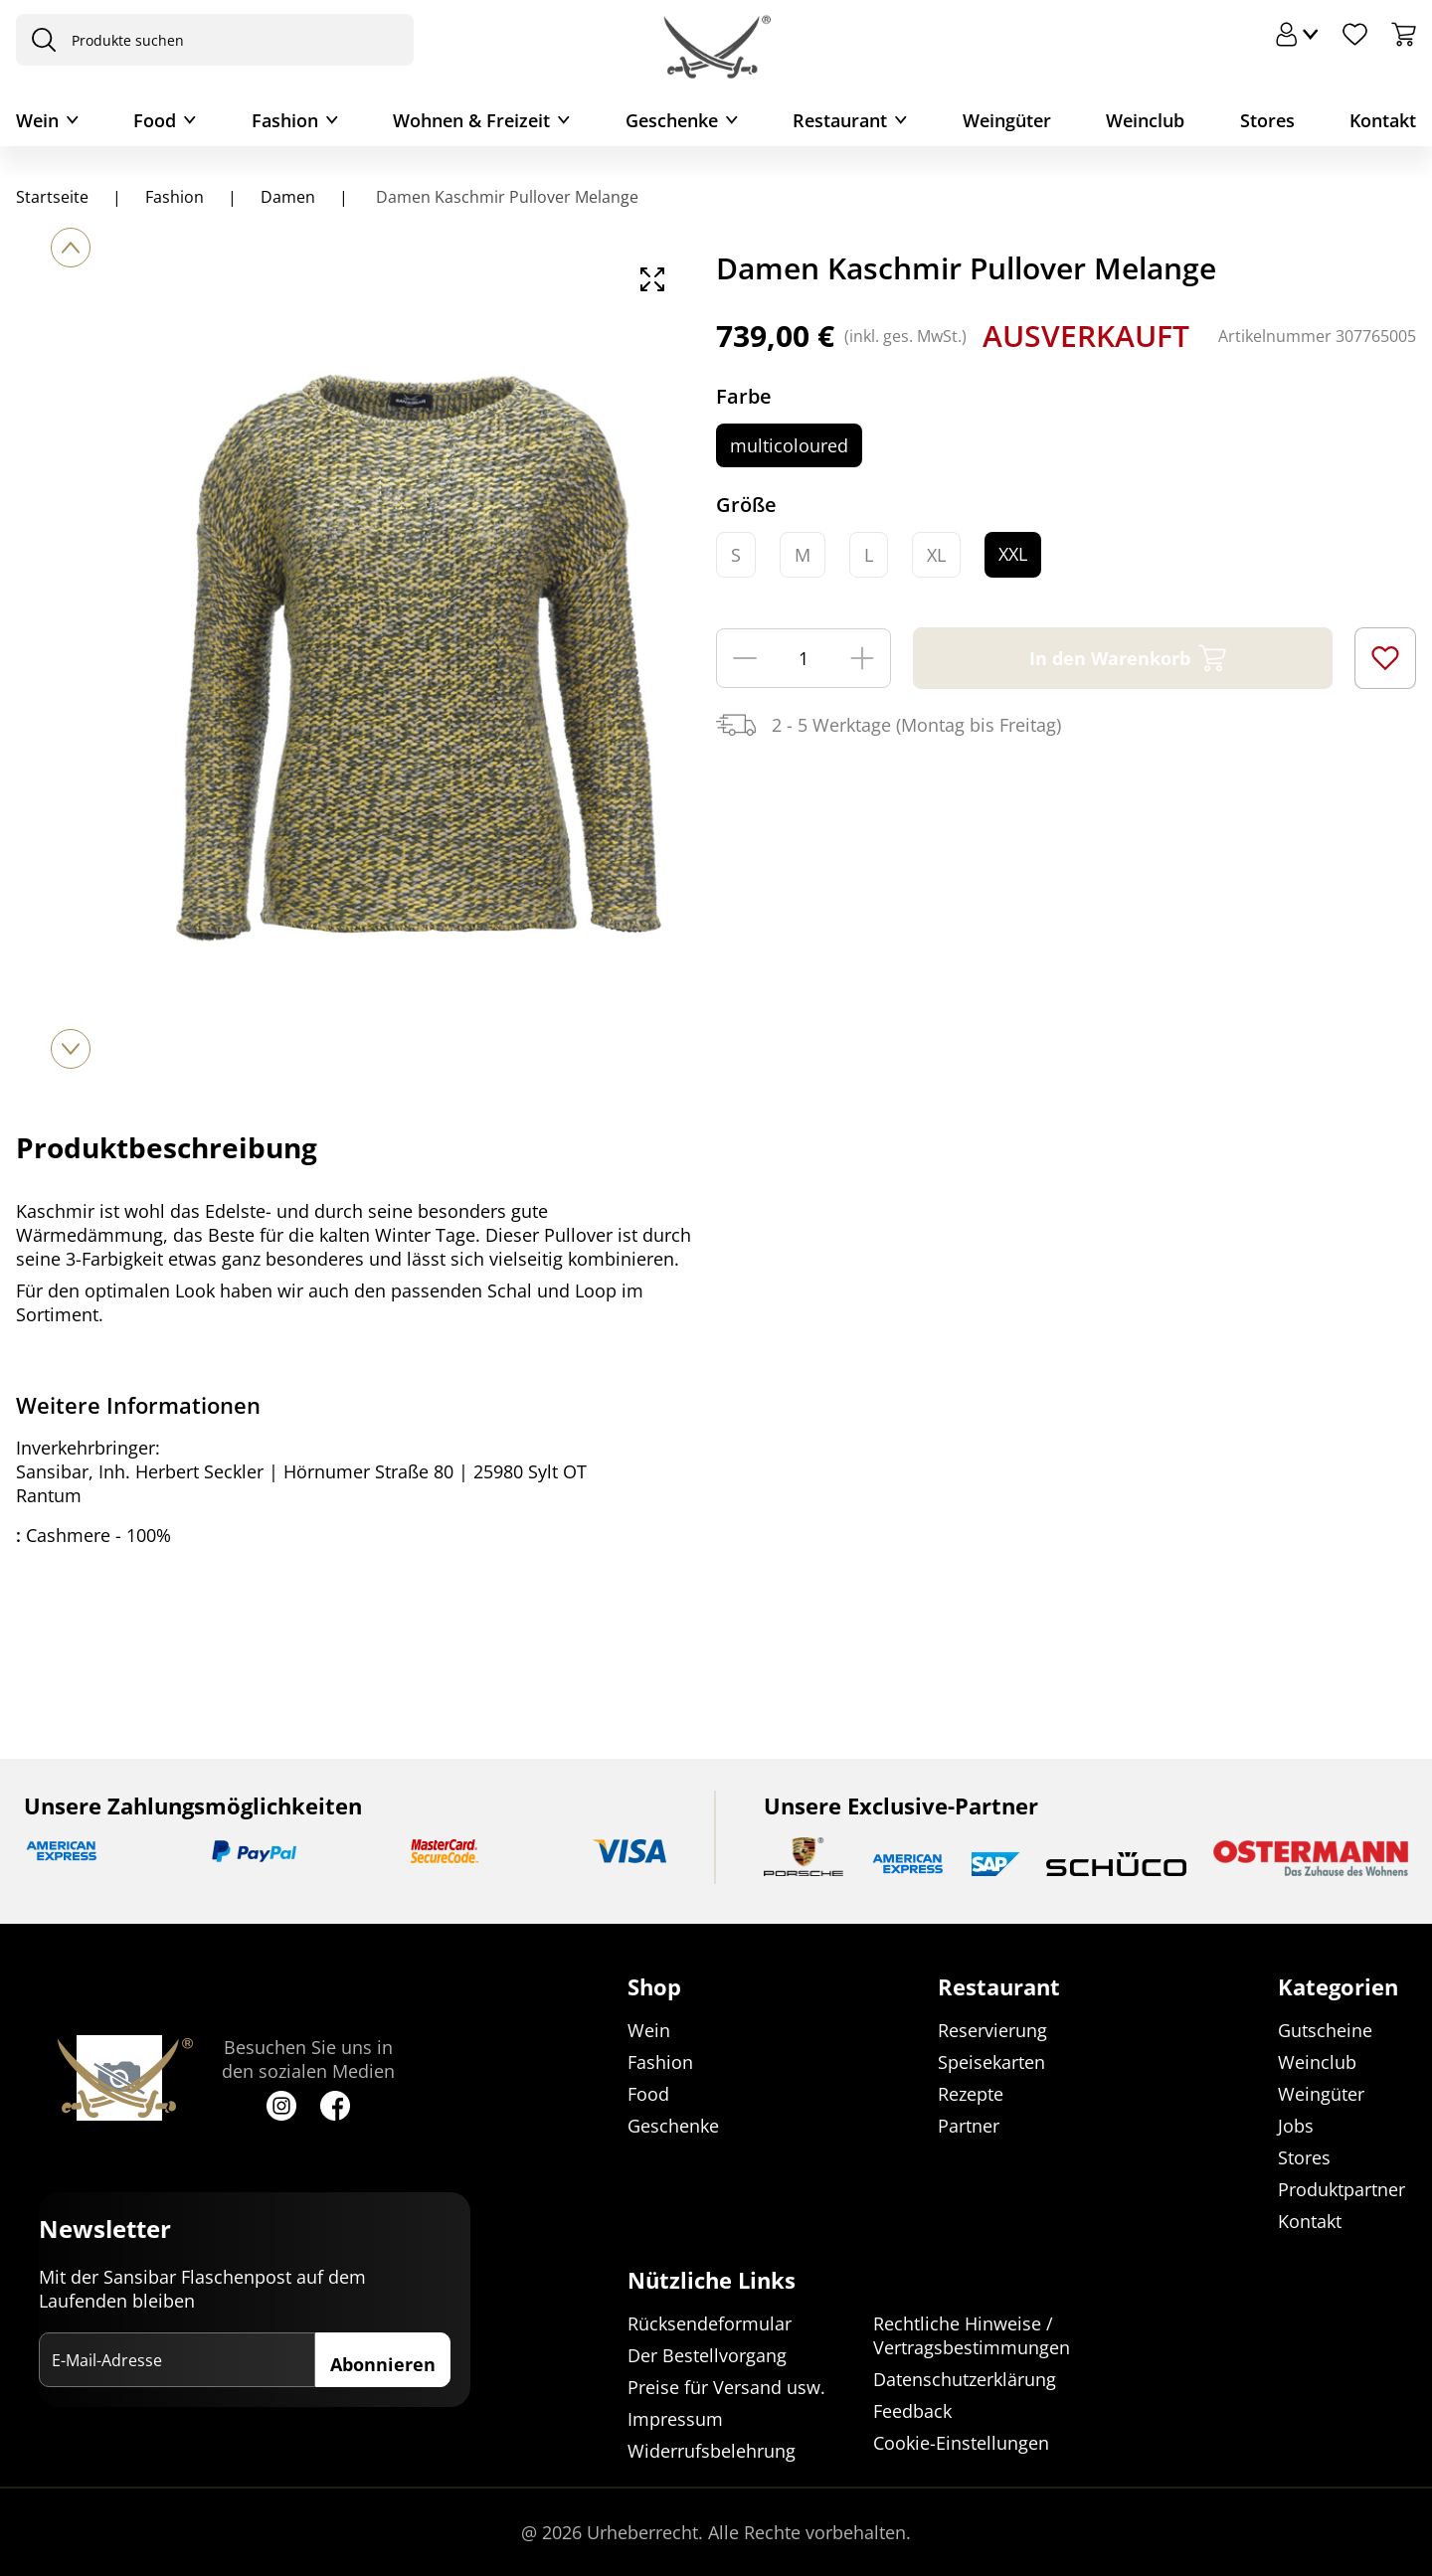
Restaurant (840, 120)
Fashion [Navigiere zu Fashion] (174, 197)
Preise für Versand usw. (726, 2387)
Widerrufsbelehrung (711, 2451)
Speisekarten (991, 2062)
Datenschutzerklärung (964, 2379)
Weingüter (1007, 120)
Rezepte (970, 2094)
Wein (37, 120)
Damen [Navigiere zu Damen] (288, 197)
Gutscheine (1325, 2030)
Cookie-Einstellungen (961, 2443)
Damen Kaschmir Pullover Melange (505, 197)
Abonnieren (383, 2364)
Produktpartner (1341, 2189)
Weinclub (1145, 120)
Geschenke (672, 120)
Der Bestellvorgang (707, 2355)
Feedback (912, 2411)
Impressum (675, 2419)
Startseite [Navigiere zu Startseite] (52, 197)
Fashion (285, 120)
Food (154, 120)
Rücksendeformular (709, 2323)
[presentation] (39, 40)
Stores (1267, 120)
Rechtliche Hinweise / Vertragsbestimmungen (971, 2335)
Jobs (1296, 2126)
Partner (968, 2126)
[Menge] (803, 658)
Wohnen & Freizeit (471, 120)
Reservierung (992, 2030)
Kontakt (1382, 120)
